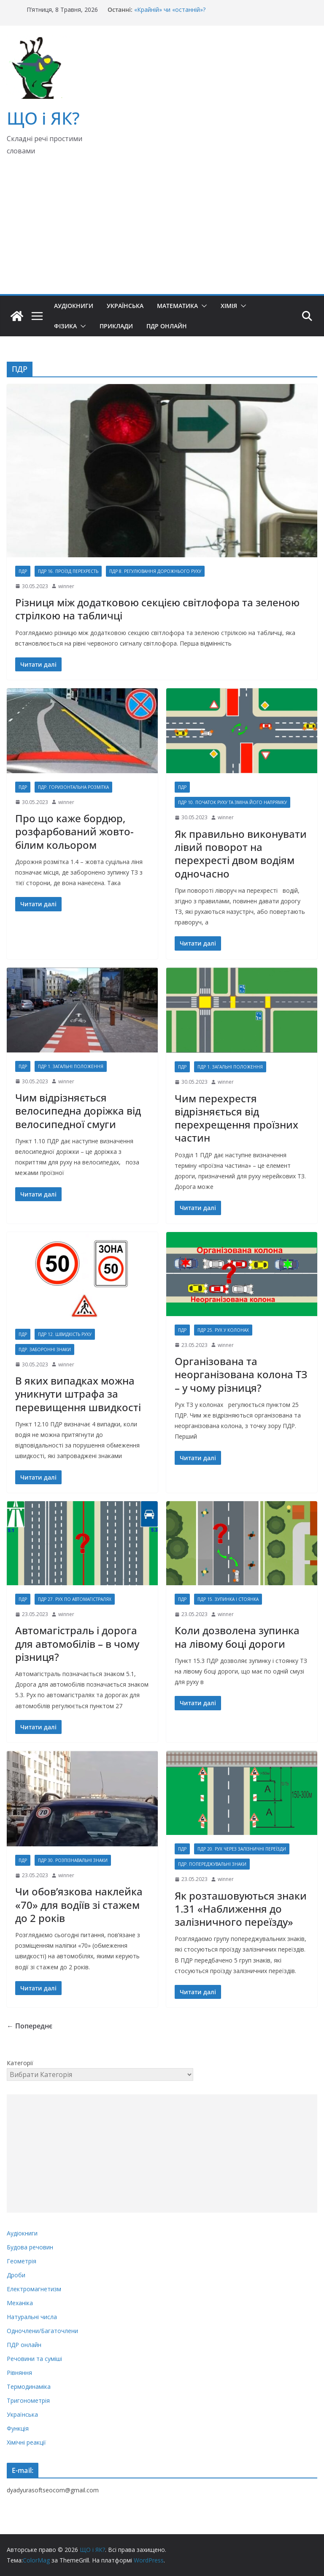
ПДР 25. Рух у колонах (223, 1330)
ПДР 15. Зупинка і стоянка (228, 1599)
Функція (18, 2428)
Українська (125, 306)
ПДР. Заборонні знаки (45, 1349)
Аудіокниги (73, 306)
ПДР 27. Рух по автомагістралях (74, 1599)
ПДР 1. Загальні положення (70, 1066)
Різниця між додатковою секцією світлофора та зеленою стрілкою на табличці (157, 608)
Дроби (16, 2275)
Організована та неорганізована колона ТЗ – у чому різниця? (241, 1374)
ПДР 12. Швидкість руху (65, 1334)
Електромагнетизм (34, 2289)
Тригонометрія (28, 2400)
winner (66, 586)
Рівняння (19, 2373)
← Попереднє (29, 2026)
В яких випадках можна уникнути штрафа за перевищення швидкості (78, 1394)
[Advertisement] (162, 231)
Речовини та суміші (34, 2359)
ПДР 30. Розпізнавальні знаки (73, 1860)
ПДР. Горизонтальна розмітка (73, 787)
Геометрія (21, 2261)
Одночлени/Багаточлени (42, 2331)
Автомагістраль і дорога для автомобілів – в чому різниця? (77, 1643)
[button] (202, 306)
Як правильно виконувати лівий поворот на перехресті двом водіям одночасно (241, 853)
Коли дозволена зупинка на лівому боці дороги (237, 1636)
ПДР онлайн (166, 326)
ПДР (23, 571)
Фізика (65, 326)
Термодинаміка (29, 2386)
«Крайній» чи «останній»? (169, 9)
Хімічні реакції (26, 2442)
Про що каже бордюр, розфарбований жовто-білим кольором (74, 831)
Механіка (20, 2303)
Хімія (229, 306)
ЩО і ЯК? (43, 118)
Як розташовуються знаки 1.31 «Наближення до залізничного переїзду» (241, 1909)
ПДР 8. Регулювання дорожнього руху (155, 571)
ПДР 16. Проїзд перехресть (68, 571)
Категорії (20, 2063)
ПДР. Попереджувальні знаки (212, 1864)
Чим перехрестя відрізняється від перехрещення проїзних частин (236, 1118)
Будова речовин (30, 2247)
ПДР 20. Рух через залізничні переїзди (241, 1849)
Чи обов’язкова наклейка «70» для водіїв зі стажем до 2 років (79, 1904)
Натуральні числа (32, 2317)
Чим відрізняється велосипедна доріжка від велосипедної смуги (78, 1110)
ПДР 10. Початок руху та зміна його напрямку (232, 802)
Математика (177, 306)
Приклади (116, 326)
